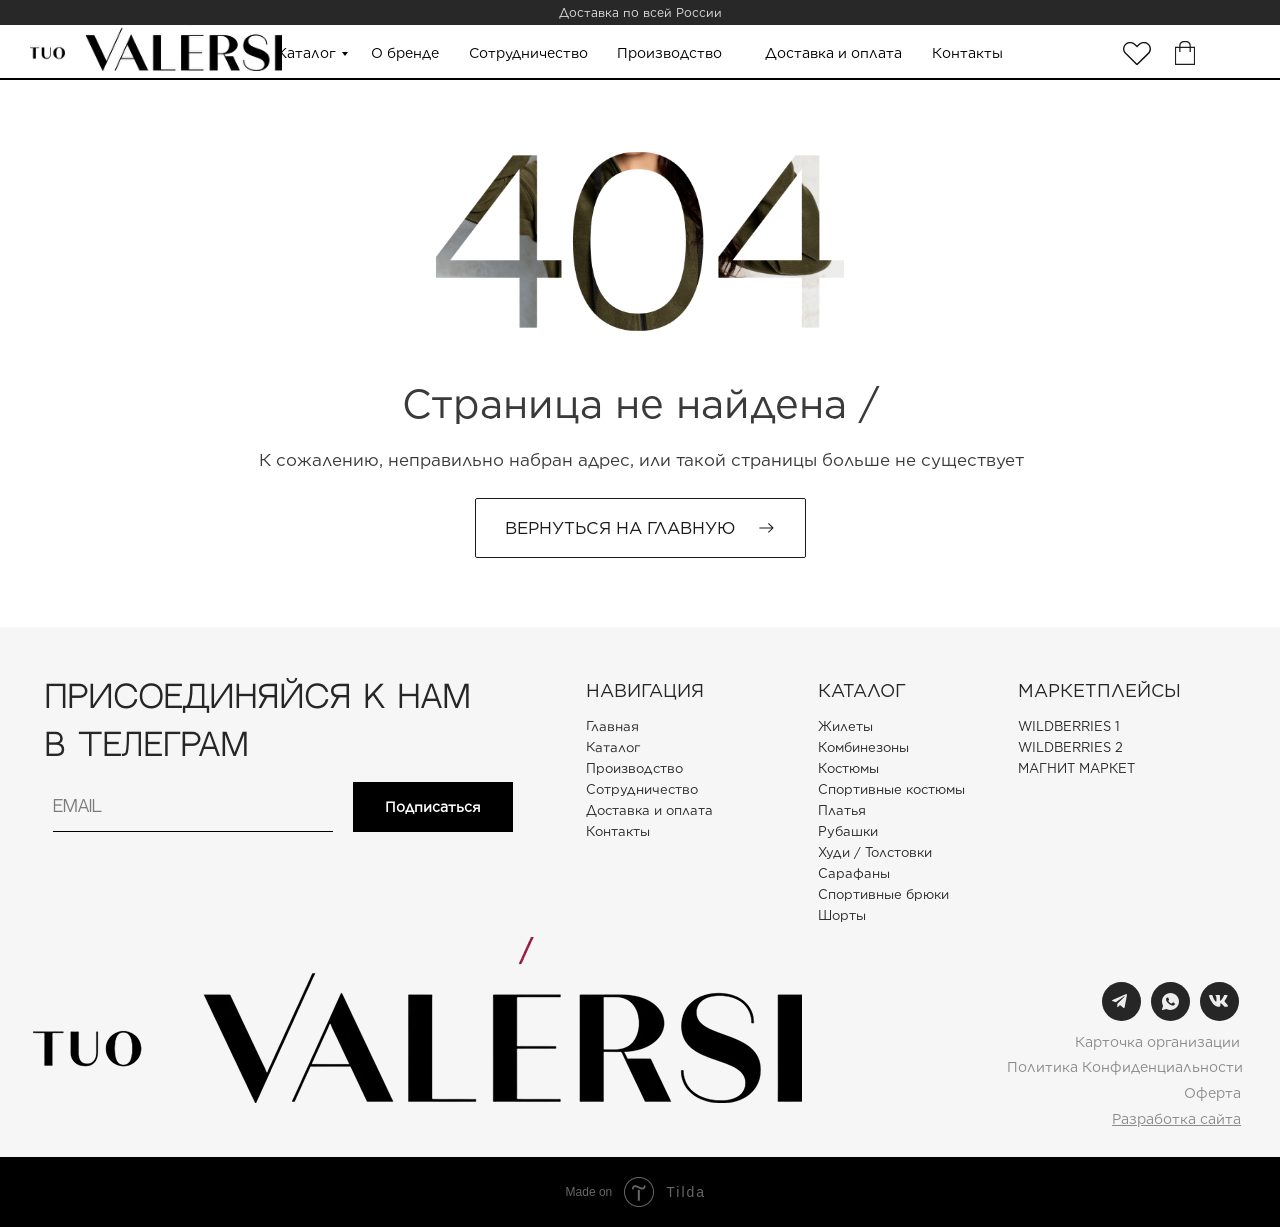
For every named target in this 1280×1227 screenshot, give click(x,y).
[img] (1137, 53)
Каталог (306, 53)
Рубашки (848, 831)
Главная (612, 726)
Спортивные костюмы (891, 789)
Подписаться (433, 807)
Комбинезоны (863, 747)
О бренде (405, 53)
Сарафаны (854, 873)
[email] (193, 807)
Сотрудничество (528, 53)
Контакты (967, 53)
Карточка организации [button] (1157, 1042)
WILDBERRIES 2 (1070, 747)
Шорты (842, 915)
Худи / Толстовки (875, 852)
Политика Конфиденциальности (1125, 1067)
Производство (669, 53)
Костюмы (848, 768)
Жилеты (845, 726)
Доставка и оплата (833, 53)
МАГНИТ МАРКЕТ (1076, 768)
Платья (842, 810)
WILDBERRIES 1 (1069, 726)
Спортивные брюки (883, 894)
